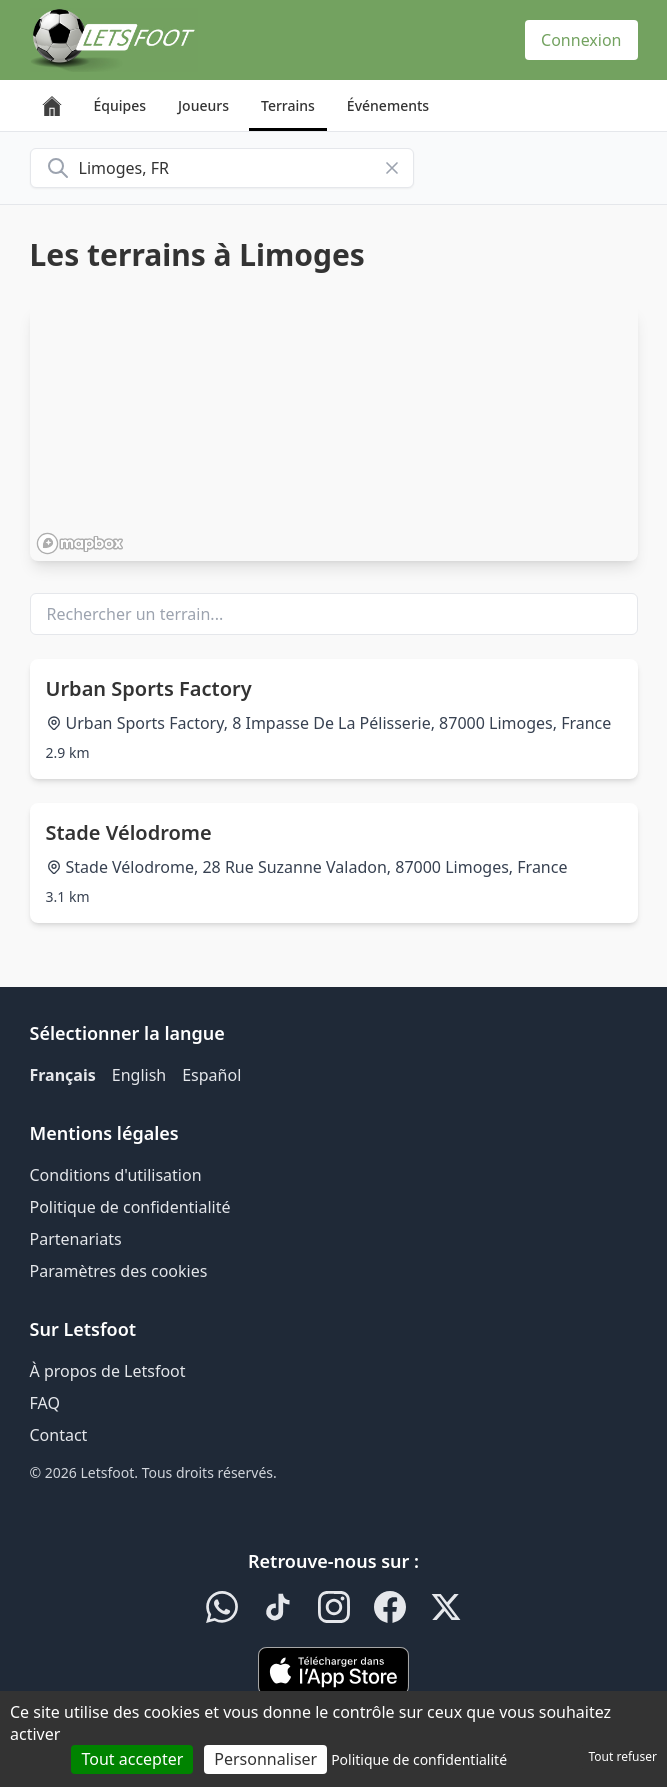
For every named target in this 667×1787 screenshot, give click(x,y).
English (139, 1075)
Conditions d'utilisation (116, 1175)
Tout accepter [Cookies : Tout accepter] (132, 1759)
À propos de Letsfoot (108, 1371)
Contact (59, 1435)
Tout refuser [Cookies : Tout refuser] (623, 1756)
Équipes (120, 105)
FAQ (45, 1403)
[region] (334, 433)
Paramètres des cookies (119, 1271)
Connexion (581, 40)
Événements (388, 105)
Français (63, 1075)
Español (211, 1075)
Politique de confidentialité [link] (419, 1759)
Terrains (288, 105)
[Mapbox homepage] (80, 543)
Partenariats (76, 1239)
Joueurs (203, 105)
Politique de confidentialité (130, 1207)
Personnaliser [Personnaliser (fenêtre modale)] (265, 1759)
